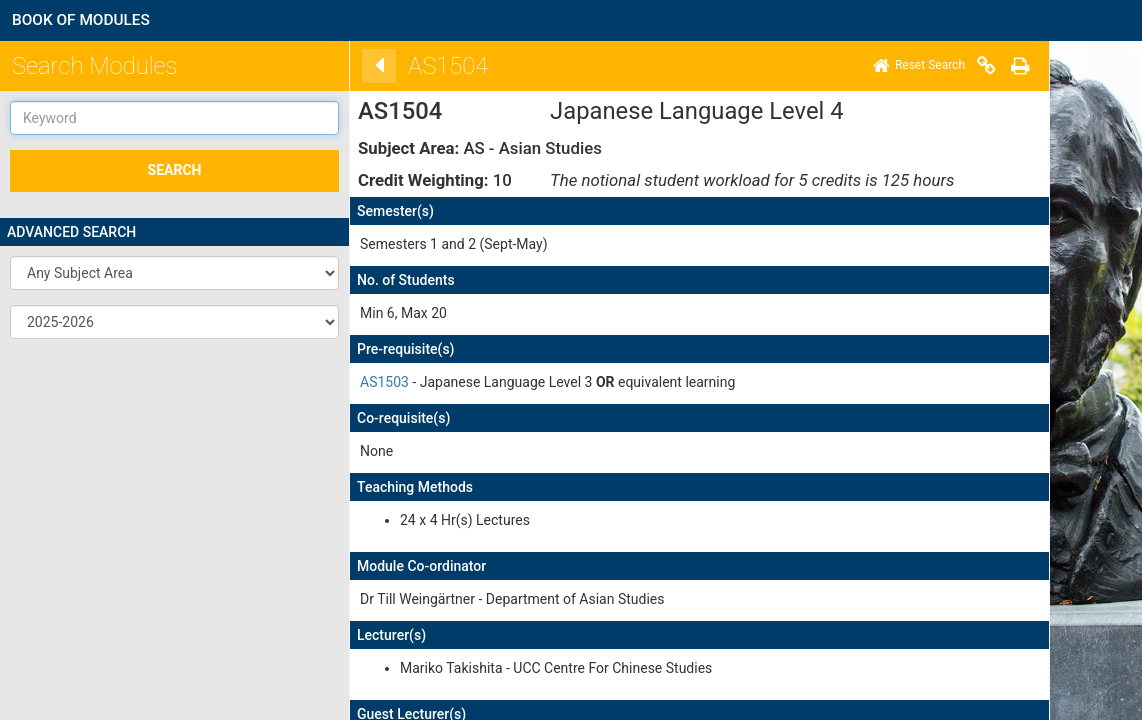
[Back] (367, 66)
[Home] (907, 66)
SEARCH (175, 170)
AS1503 (372, 382)
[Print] (1008, 66)
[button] (174, 273)
